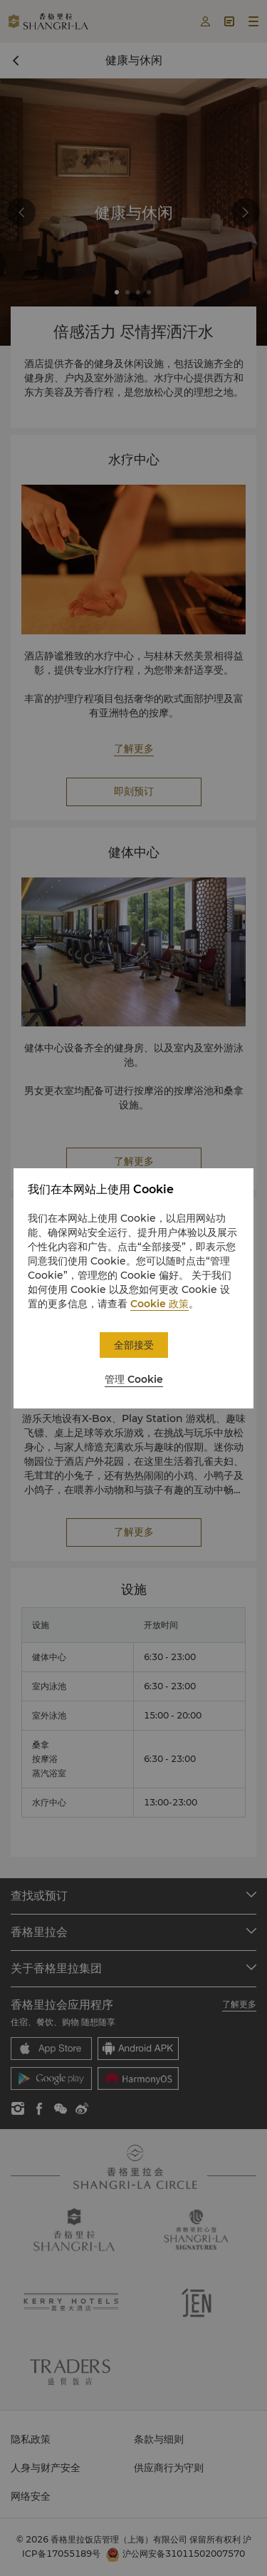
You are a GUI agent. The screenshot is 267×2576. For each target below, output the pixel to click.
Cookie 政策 (159, 1303)
